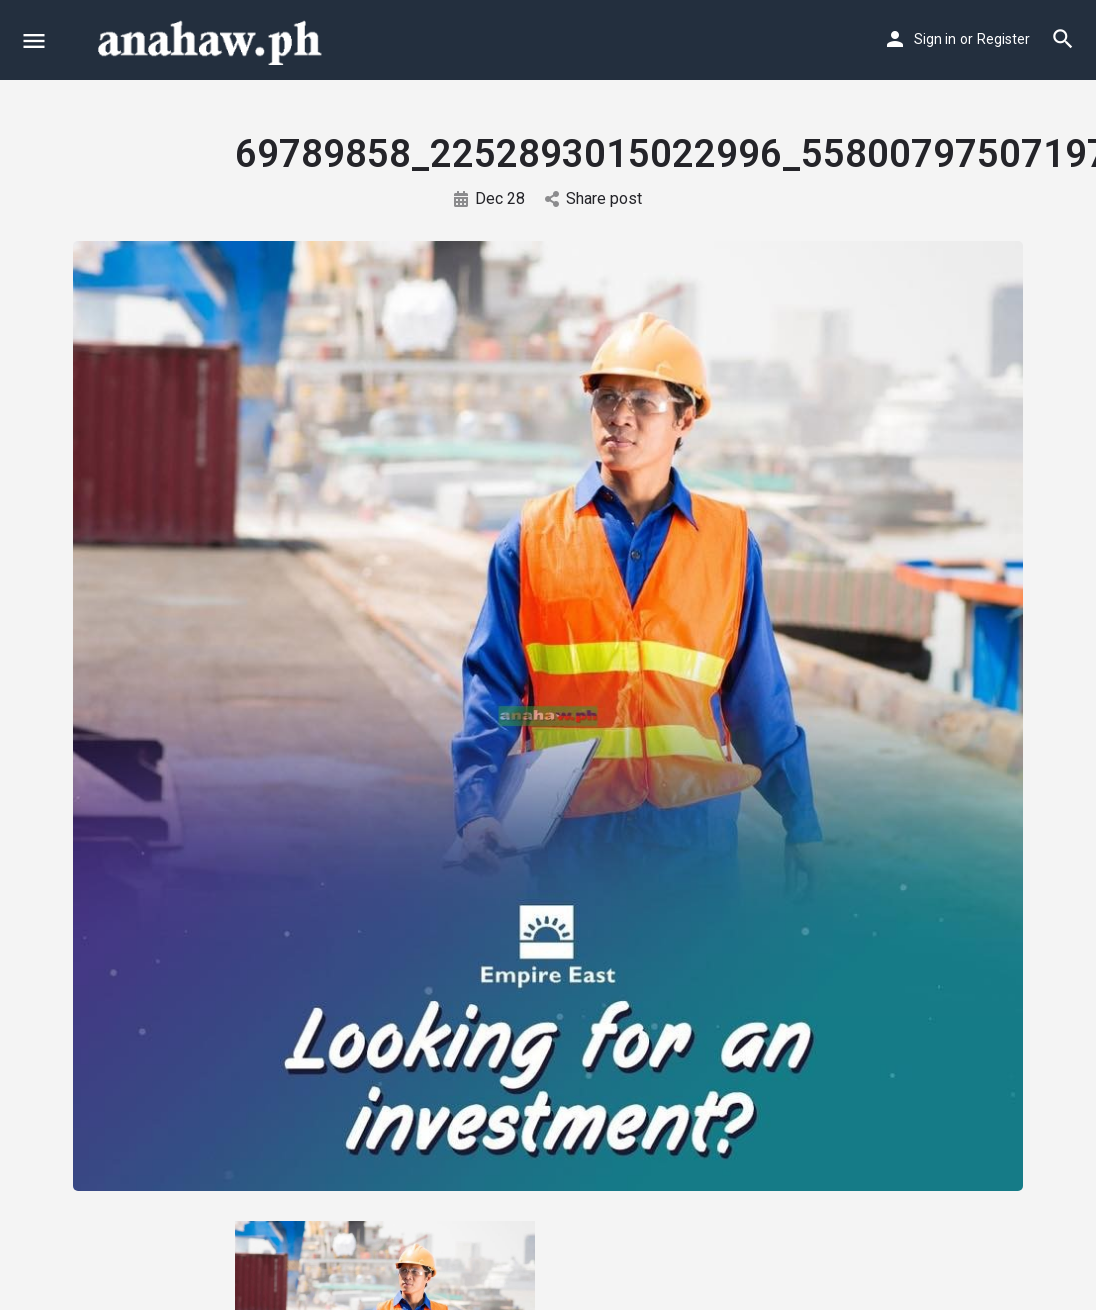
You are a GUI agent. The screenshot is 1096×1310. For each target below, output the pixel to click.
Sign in (935, 39)
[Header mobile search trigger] (1063, 39)
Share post (593, 198)
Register (1003, 39)
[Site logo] (212, 40)
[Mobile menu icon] (34, 40)
